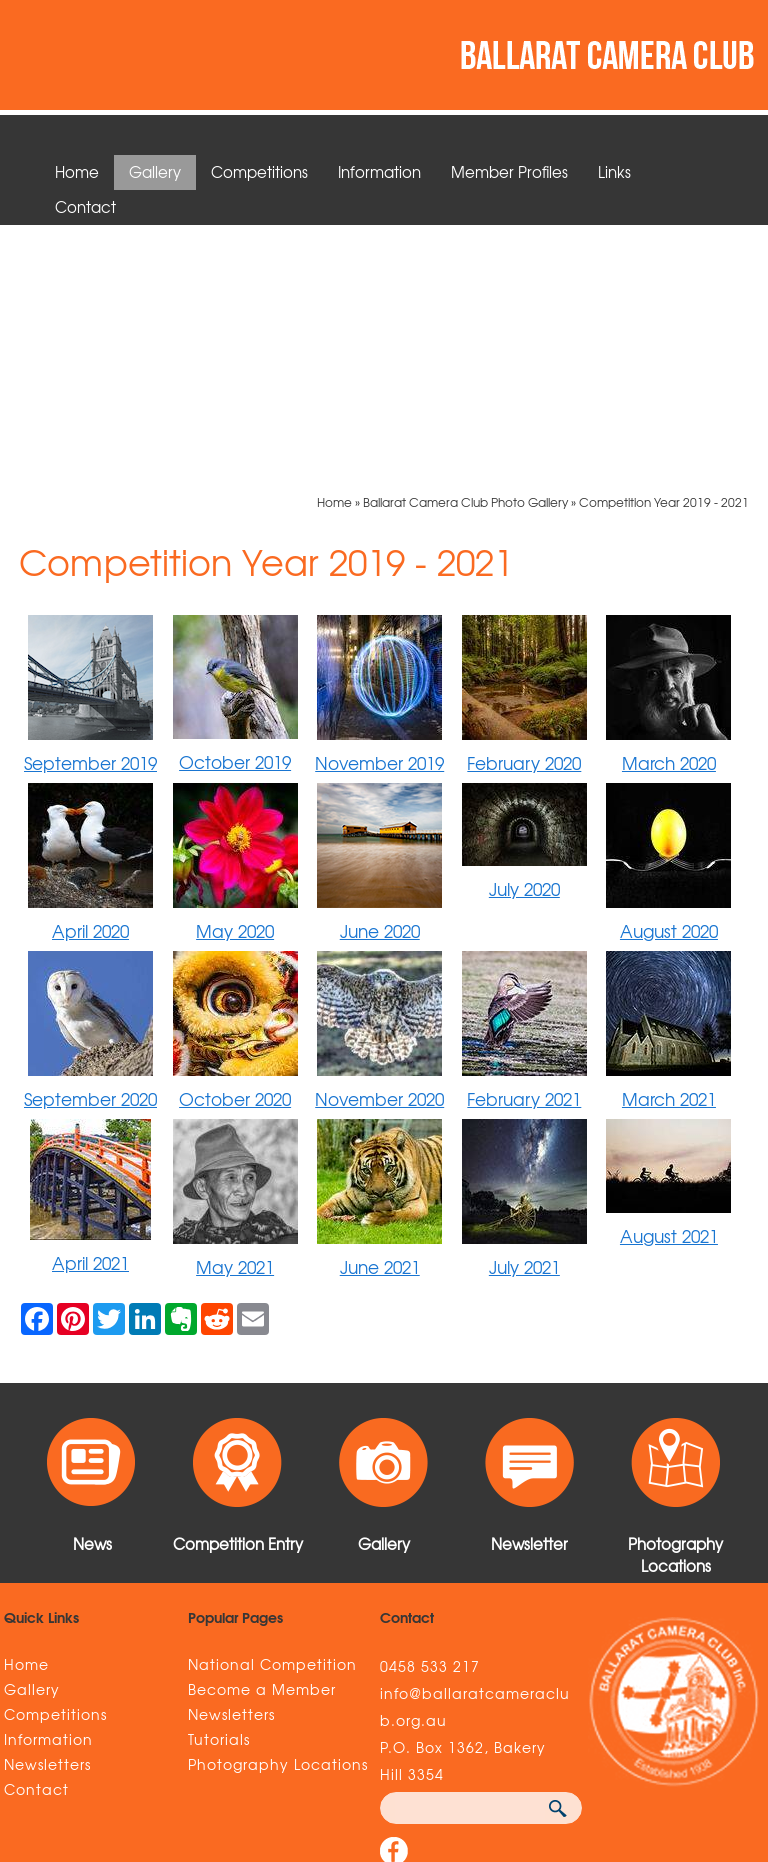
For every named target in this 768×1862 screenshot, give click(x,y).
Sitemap (41, 1735)
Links (614, 172)
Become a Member (262, 1437)
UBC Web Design (676, 1735)
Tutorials (219, 1487)
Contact (85, 207)
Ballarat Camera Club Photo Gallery (465, 250)
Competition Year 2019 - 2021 (664, 250)
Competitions (259, 172)
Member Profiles (509, 172)
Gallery (155, 172)
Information (379, 172)
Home (77, 172)
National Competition (272, 1412)
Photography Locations (278, 1512)
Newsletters (47, 1512)
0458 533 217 (430, 1414)
